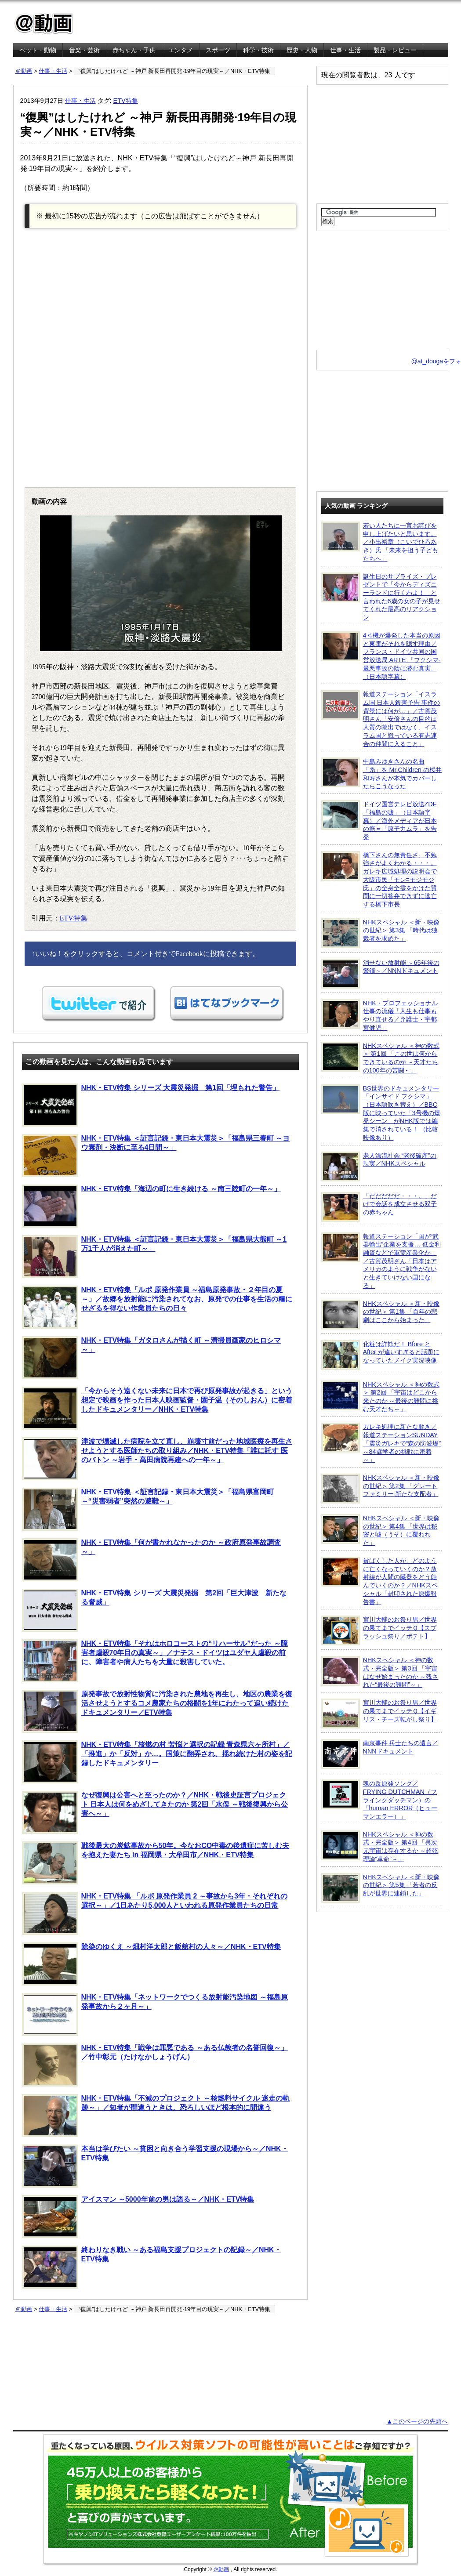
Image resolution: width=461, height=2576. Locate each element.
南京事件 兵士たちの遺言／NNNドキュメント (380, 1754)
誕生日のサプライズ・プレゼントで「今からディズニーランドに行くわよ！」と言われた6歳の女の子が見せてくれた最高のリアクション (380, 596)
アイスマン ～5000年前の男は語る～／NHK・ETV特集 (138, 2216)
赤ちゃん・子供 (134, 50)
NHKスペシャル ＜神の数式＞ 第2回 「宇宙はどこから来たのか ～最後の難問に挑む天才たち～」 (380, 1396)
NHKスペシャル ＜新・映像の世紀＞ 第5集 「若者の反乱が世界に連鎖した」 (380, 1888)
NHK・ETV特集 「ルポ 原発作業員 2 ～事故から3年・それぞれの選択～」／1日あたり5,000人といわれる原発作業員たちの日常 (154, 1913)
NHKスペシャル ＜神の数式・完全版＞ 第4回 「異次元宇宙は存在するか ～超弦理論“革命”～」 (380, 1846)
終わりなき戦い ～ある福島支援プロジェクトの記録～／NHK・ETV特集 (151, 2267)
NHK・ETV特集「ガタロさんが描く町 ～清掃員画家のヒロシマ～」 (151, 1357)
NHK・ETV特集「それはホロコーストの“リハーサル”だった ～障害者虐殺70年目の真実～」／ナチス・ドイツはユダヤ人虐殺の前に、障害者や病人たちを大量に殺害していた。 (155, 1660)
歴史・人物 (302, 50)
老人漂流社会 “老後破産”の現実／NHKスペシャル (379, 1166)
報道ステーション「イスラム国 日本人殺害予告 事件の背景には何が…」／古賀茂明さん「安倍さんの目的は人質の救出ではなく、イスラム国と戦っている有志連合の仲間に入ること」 (380, 718)
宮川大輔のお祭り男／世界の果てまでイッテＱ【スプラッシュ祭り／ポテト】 (379, 1630)
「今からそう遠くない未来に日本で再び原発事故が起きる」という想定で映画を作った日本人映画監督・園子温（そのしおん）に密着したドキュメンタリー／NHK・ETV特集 (157, 1408)
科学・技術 (258, 50)
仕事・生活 (345, 50)
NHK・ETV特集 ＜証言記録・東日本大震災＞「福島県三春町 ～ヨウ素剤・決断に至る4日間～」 (156, 1155)
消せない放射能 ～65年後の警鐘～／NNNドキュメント (380, 974)
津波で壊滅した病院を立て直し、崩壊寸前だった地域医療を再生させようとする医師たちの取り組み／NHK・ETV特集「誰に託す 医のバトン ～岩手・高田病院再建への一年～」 (157, 1458)
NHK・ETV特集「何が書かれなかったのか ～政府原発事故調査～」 (151, 1559)
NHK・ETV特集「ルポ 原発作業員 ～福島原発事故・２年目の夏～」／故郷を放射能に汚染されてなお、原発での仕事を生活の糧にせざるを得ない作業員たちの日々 (157, 1307)
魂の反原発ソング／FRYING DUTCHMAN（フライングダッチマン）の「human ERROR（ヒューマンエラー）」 (379, 1799)
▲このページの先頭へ (417, 2421)
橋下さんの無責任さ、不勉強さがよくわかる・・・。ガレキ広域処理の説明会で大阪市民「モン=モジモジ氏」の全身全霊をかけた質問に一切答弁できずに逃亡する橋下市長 (379, 879)
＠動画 (24, 71)
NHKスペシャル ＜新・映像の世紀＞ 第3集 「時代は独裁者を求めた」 (380, 933)
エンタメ (180, 50)
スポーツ (218, 50)
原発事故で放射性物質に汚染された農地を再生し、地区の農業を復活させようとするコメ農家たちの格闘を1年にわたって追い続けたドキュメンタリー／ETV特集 (157, 1711)
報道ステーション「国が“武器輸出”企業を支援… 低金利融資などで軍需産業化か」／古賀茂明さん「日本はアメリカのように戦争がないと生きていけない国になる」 (381, 1260)
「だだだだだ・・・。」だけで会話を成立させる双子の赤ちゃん (379, 1207)
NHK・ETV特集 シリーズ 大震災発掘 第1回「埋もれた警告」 (151, 1105)
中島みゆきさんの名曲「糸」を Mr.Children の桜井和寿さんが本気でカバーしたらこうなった (381, 773)
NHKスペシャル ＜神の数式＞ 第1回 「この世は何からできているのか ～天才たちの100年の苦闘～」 (380, 1058)
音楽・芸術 (84, 50)
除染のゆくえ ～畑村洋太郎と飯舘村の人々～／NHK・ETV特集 (151, 1963)
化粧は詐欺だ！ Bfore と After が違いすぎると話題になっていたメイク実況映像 (380, 1355)
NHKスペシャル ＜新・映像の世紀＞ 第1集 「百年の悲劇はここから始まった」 (380, 1315)
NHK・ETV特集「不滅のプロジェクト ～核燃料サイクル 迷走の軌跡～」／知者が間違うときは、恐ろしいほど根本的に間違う (156, 2115)
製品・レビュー (395, 50)
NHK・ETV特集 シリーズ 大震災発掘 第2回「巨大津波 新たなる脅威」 (154, 1610)
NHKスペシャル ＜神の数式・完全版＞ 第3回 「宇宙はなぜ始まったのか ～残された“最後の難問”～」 (380, 1672)
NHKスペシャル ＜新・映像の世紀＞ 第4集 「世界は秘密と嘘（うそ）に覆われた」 (380, 1530)
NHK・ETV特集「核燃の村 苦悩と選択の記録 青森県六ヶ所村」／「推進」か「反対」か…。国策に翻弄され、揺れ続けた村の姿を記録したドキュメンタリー (157, 1761)
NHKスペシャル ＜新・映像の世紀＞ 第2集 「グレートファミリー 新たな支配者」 (380, 1489)
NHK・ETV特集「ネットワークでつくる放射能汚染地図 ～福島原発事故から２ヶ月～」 (155, 2014)
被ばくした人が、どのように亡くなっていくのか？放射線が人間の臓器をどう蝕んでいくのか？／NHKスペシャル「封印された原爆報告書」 (379, 1581)
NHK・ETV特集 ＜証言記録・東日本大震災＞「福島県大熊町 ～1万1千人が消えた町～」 (154, 1256)
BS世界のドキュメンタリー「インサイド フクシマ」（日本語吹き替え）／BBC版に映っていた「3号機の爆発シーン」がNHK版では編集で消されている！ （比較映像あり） (380, 1112)
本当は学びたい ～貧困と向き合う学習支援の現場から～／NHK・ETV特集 (155, 2166)
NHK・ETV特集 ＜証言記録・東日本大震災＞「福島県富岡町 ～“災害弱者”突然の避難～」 (148, 1509)
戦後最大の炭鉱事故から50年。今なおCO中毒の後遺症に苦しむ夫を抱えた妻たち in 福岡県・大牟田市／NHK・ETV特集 (156, 1862)
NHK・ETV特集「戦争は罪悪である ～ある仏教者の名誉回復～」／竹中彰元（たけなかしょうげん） (155, 2065)
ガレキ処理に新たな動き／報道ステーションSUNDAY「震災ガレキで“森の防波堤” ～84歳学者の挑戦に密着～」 (381, 1443)
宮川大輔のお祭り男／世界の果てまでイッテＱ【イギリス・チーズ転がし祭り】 (379, 1713)
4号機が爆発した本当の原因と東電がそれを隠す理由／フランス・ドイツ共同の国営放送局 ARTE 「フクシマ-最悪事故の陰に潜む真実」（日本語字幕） (381, 655)
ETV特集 (125, 100)
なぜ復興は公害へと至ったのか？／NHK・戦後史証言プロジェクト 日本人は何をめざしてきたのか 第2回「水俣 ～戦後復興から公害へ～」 (155, 1812)
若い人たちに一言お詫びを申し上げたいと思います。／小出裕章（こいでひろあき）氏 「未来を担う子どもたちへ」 (380, 542)
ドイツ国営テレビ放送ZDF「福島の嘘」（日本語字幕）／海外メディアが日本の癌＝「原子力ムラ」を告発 (379, 820)
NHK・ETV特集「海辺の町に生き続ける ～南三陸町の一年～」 (151, 1206)
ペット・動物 (37, 50)
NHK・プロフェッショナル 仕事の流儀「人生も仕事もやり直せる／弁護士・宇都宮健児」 (379, 1015)
